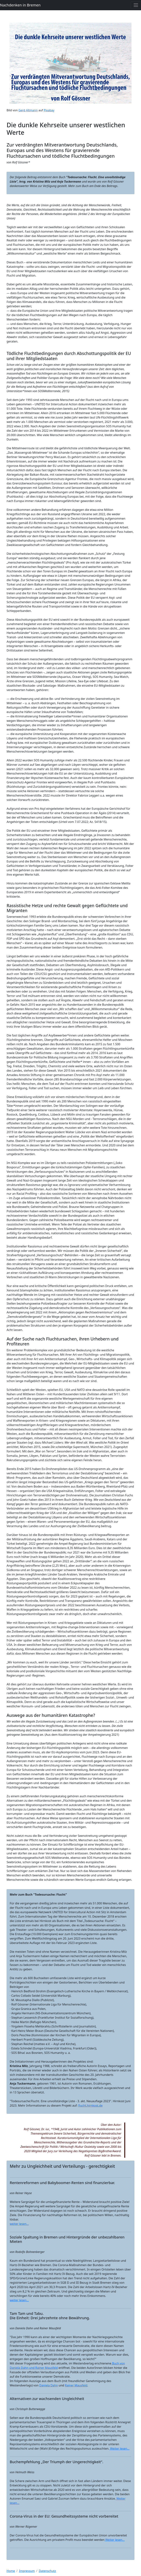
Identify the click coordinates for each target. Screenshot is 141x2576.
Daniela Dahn (48, 2385)
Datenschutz (47, 2571)
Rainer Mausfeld (76, 2385)
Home (11, 2571)
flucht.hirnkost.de (90, 2105)
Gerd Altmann (28, 110)
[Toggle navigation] (136, 5)
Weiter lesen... (119, 2449)
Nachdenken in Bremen (20, 5)
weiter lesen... (19, 2224)
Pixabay (49, 110)
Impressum (27, 2571)
